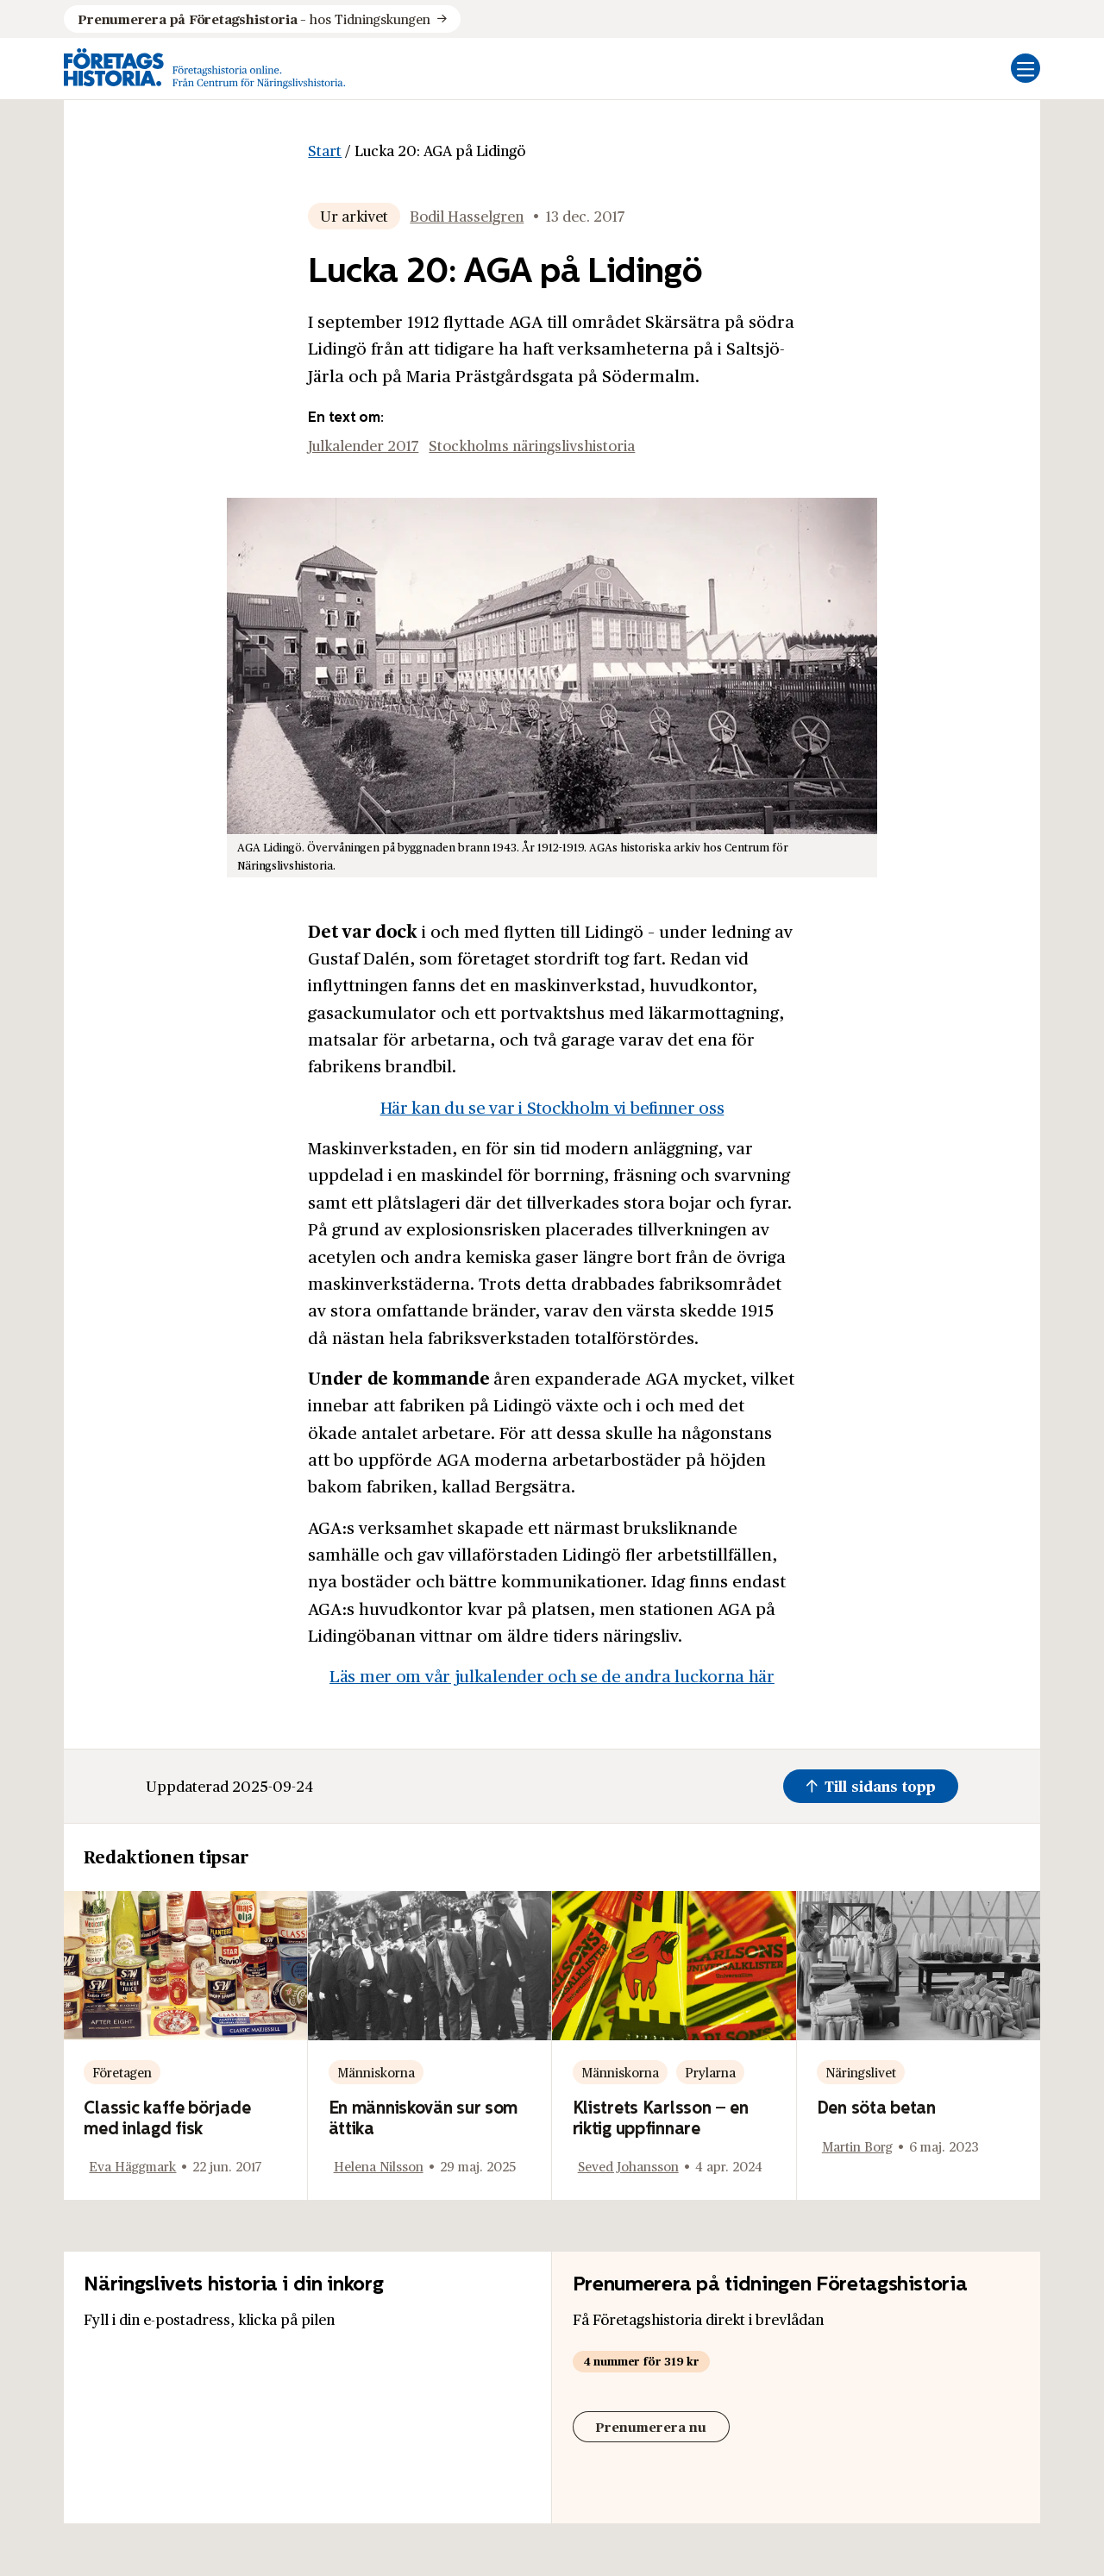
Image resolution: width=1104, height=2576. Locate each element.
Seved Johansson (628, 2166)
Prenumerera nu (650, 2426)
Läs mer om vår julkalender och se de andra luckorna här (552, 1675)
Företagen (122, 2072)
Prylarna (710, 2072)
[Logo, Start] (205, 68)
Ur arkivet (354, 215)
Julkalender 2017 (363, 445)
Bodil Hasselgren (467, 215)
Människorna (376, 2072)
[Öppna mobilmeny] (1025, 68)
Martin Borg (857, 2146)
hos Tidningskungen (254, 19)
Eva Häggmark (132, 2166)
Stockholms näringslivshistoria (532, 445)
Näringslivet (860, 2072)
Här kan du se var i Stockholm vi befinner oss (552, 1107)
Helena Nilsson (378, 2166)
